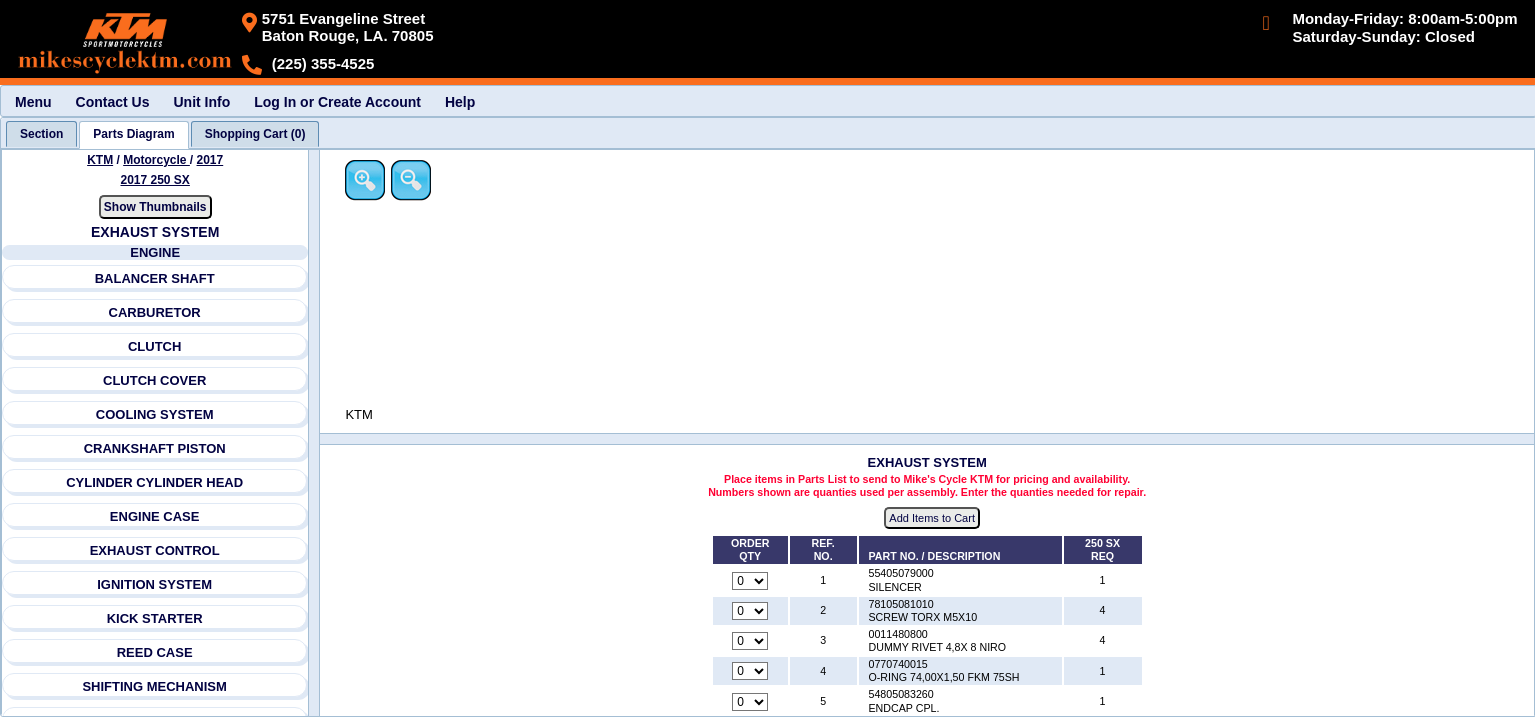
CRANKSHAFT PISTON (155, 448)
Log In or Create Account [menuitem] (337, 102)
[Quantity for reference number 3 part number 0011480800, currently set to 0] (752, 642)
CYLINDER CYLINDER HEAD (154, 482)
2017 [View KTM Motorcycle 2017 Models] (210, 160)
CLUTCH (154, 346)
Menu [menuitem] (33, 102)
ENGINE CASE (155, 516)
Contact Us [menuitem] (113, 102)
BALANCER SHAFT (155, 278)
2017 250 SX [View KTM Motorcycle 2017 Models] (155, 180)
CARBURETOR (155, 312)
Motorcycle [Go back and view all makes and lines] (156, 160)
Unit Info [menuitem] (201, 102)
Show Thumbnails (155, 207)
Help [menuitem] (460, 102)
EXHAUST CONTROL (155, 550)
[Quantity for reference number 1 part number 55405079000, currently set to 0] (752, 581)
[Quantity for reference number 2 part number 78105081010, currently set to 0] (752, 611)
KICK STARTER (155, 618)
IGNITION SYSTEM (155, 584)
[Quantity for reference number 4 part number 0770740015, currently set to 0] (752, 672)
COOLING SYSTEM (155, 414)
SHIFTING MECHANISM (155, 686)
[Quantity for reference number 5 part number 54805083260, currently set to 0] (752, 702)
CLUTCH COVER (154, 380)
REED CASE (155, 652)
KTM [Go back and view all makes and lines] (100, 160)
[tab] (41, 134)
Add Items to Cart (934, 519)
